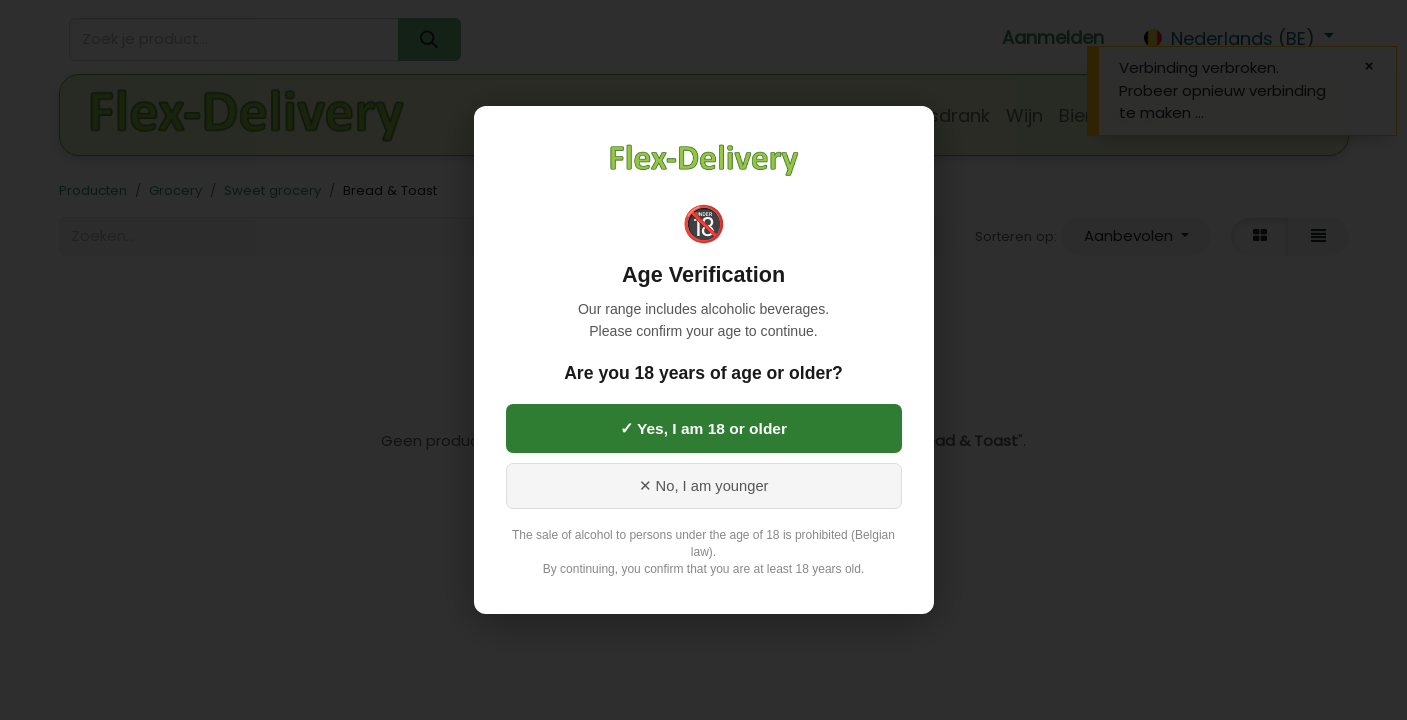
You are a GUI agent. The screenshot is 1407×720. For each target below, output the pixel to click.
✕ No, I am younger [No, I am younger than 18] (704, 486)
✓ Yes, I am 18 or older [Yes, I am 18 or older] (703, 428)
